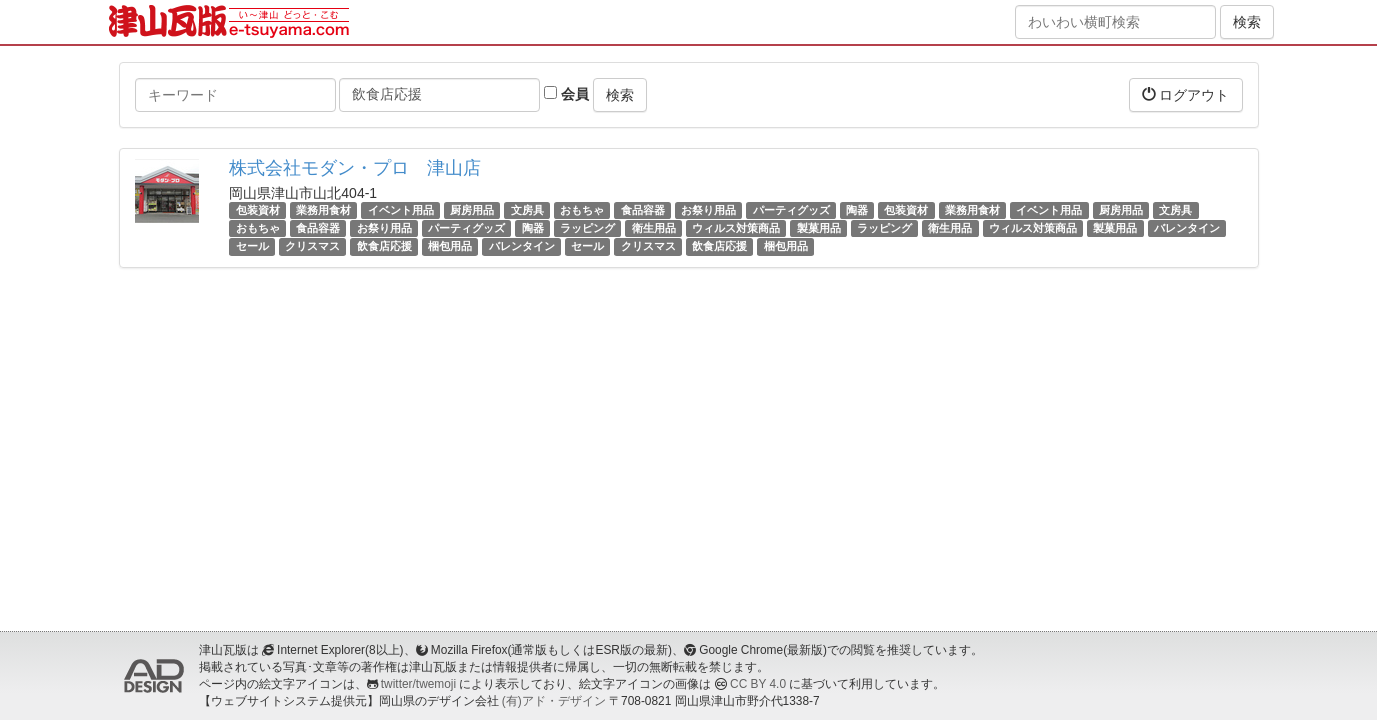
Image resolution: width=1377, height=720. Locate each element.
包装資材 (258, 210)
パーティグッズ (791, 210)
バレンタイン (1187, 228)
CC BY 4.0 (758, 684)
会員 (566, 94)
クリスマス (312, 246)
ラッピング (587, 228)
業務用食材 (323, 210)
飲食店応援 (384, 246)
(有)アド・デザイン (554, 701)
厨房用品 (472, 210)
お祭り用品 (708, 210)
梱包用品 (450, 246)
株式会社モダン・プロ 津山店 (355, 168)
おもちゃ (582, 210)
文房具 (527, 210)
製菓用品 (819, 228)
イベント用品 (401, 210)
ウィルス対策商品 (736, 228)
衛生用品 (654, 228)
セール (252, 246)
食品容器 (643, 210)
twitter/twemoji (418, 684)
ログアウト (1186, 94)
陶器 (857, 210)
